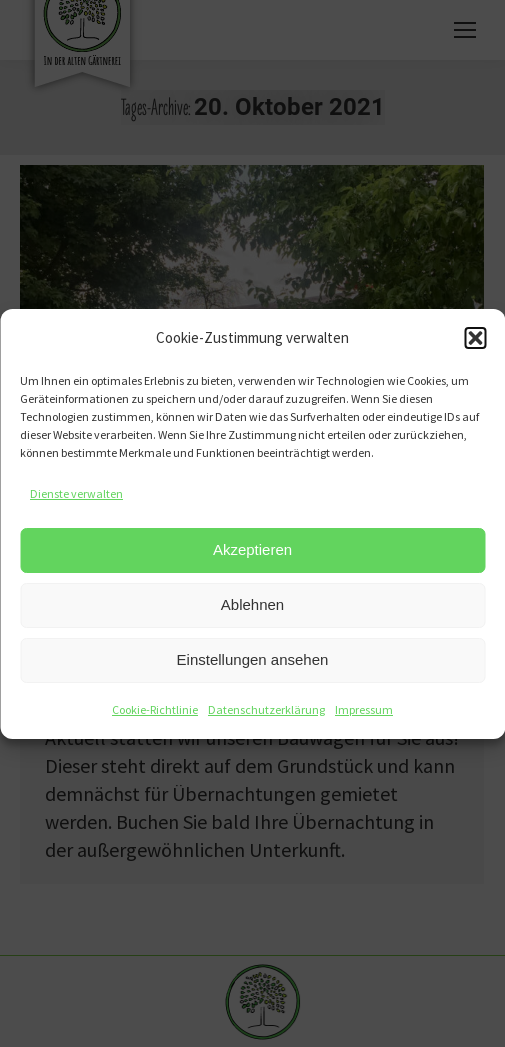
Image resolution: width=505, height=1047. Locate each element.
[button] (475, 338)
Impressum (364, 709)
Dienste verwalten (76, 493)
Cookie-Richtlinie (155, 709)
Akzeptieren (252, 549)
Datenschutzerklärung (266, 709)
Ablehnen (252, 604)
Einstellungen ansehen (253, 659)
